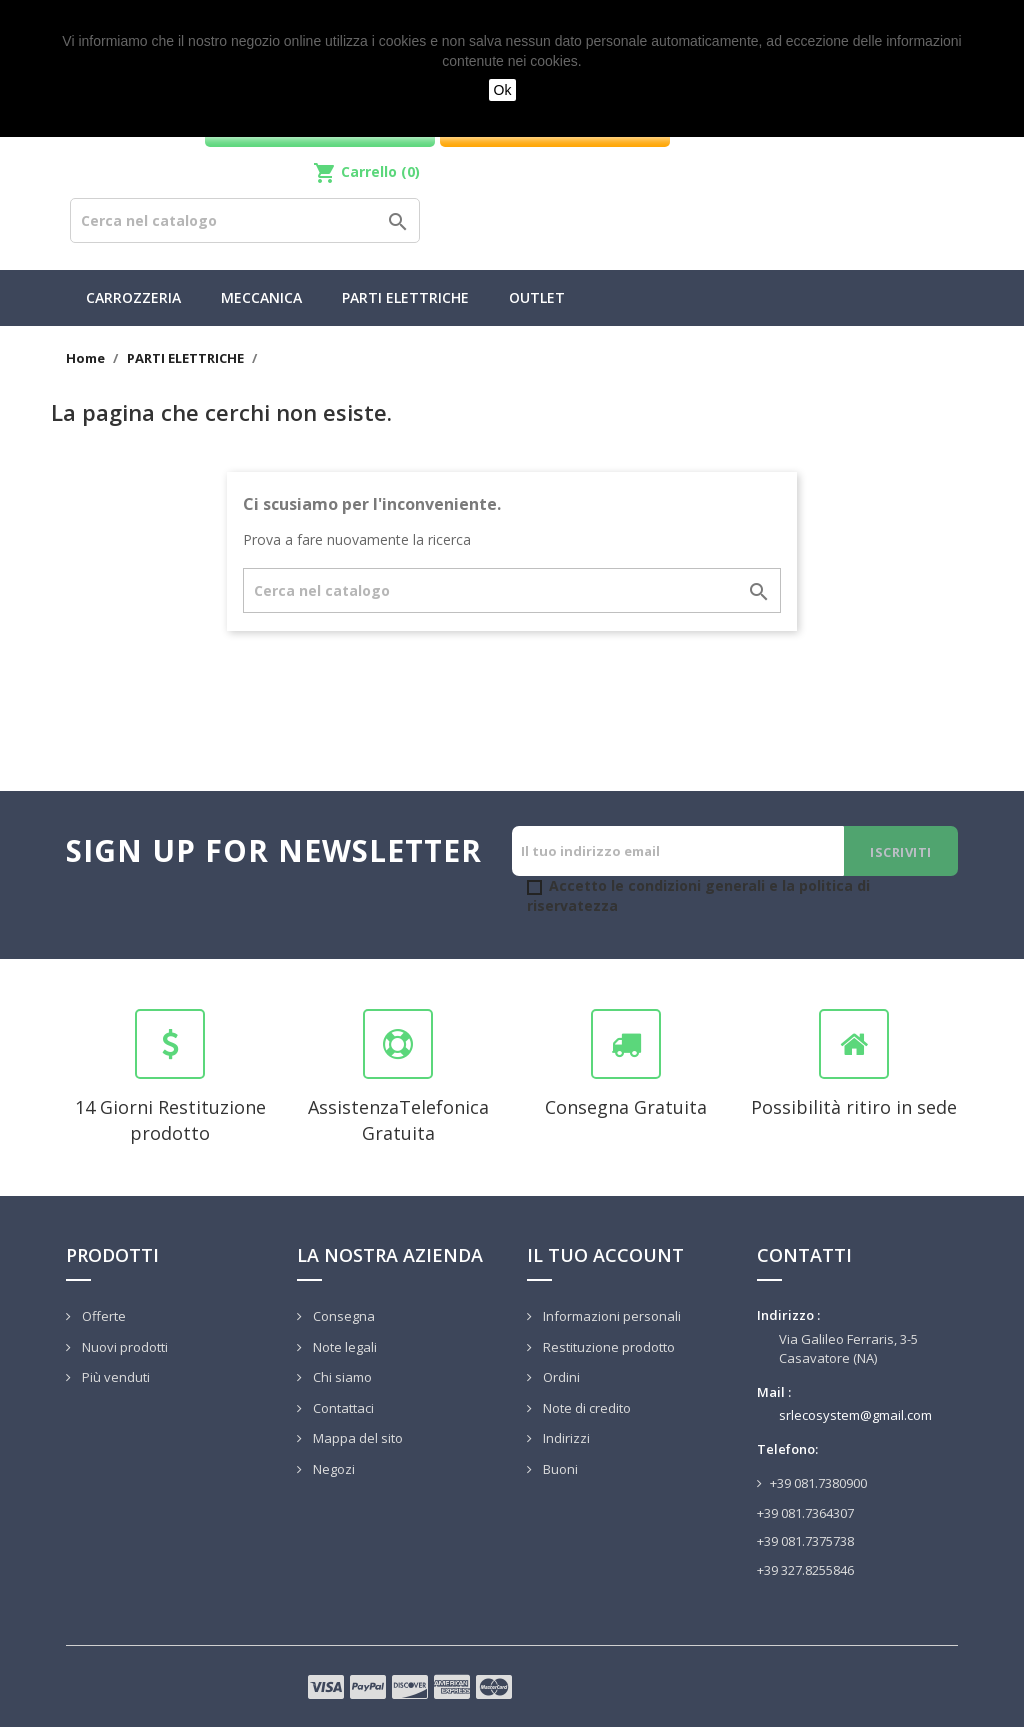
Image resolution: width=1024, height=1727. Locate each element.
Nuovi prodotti (123, 1347)
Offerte (102, 1316)
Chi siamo (341, 1377)
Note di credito (585, 1408)
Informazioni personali (610, 1316)
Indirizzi (565, 1438)
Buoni (559, 1469)
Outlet (537, 297)
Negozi (332, 1469)
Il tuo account (605, 1255)
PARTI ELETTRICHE (405, 297)
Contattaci (342, 1408)
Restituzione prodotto (607, 1347)
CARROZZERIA (133, 297)
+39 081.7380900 (818, 1483)
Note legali (343, 1347)
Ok (503, 90)
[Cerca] (245, 220)
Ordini (560, 1377)
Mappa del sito (356, 1438)
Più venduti (114, 1377)
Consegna (342, 1316)
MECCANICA (261, 297)
